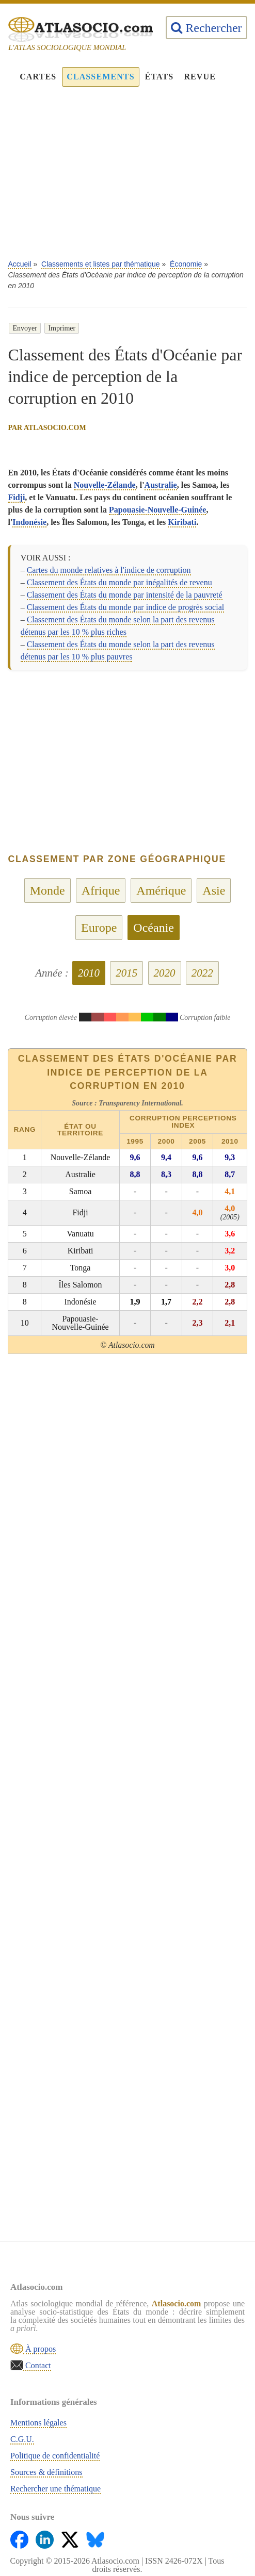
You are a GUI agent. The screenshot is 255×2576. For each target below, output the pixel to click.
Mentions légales (38, 2422)
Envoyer (24, 328)
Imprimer (61, 328)
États (159, 76)
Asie (213, 890)
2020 (165, 973)
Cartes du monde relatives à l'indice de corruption (109, 570)
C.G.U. (22, 2439)
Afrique (101, 890)
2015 (126, 973)
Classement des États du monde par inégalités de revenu (119, 582)
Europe (99, 927)
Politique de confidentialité (55, 2455)
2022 (202, 973)
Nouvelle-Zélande (105, 485)
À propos (39, 2348)
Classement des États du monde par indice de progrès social (126, 607)
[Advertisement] (127, 178)
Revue (200, 76)
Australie (161, 485)
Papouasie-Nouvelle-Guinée (157, 509)
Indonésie (29, 522)
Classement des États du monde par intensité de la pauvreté (124, 594)
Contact (37, 2365)
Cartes (38, 76)
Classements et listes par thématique (100, 264)
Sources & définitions (46, 2472)
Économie (186, 264)
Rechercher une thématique (55, 2488)
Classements (100, 76)
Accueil (19, 264)
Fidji (16, 497)
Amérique (161, 890)
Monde (47, 890)
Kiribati (182, 522)
